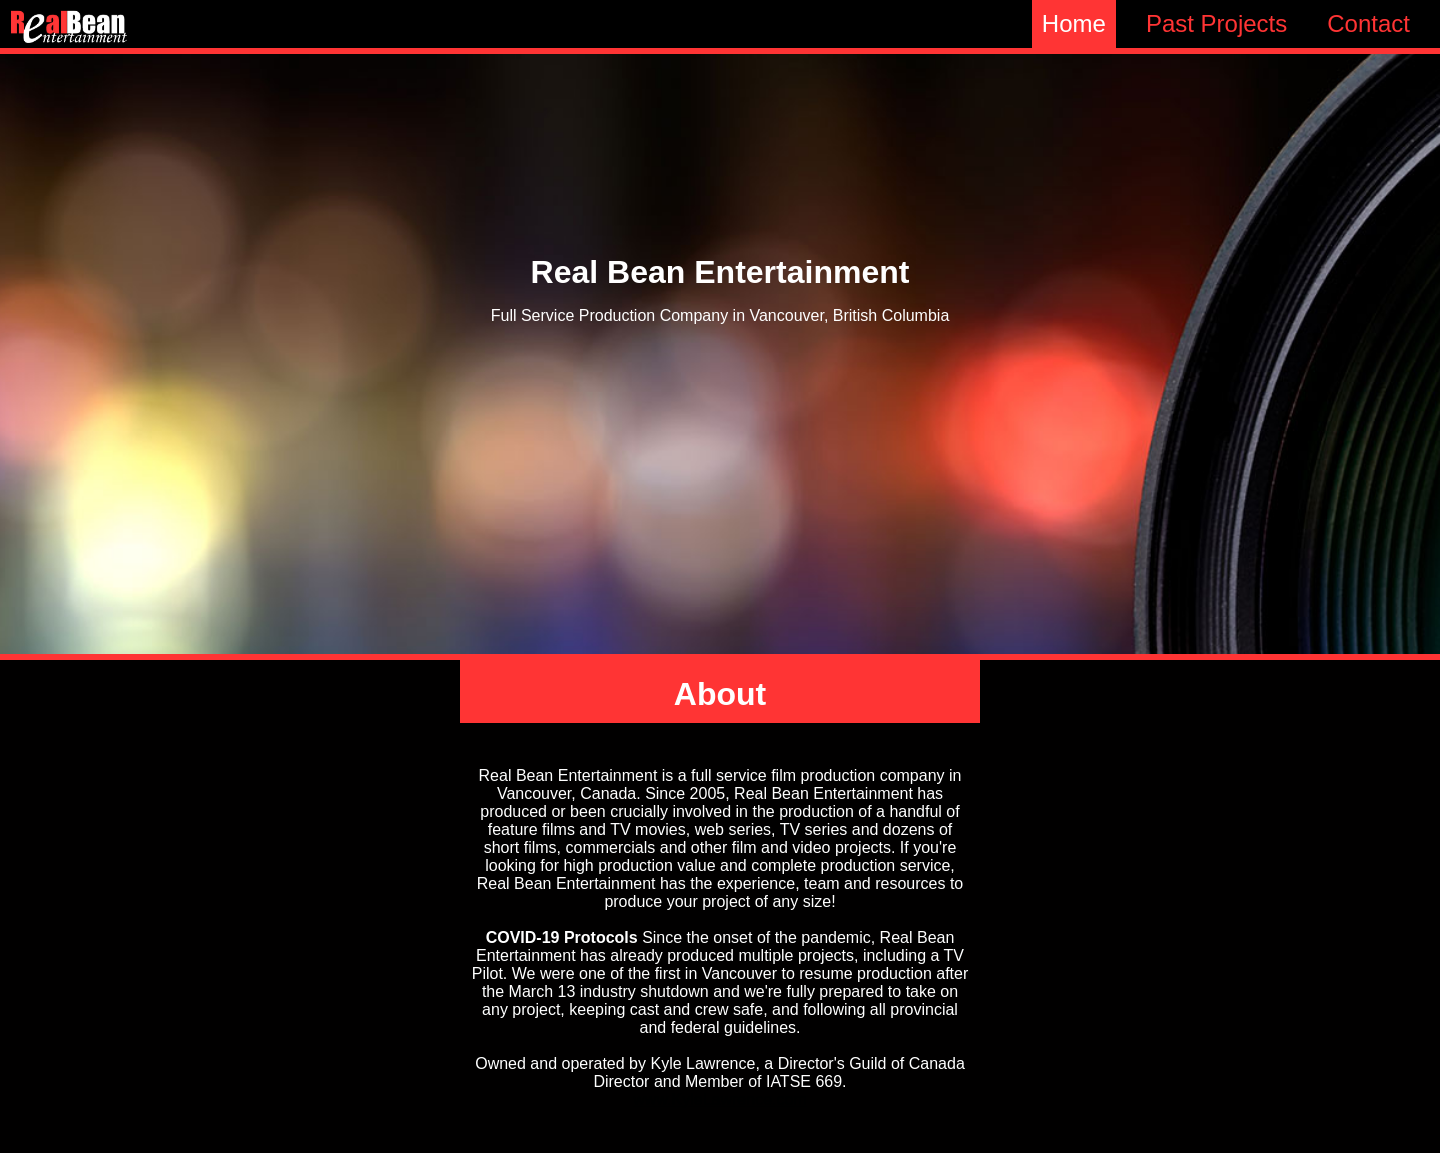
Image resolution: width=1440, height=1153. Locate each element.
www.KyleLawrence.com (719, 1099)
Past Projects (1216, 23)
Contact (1368, 23)
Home (1074, 23)
